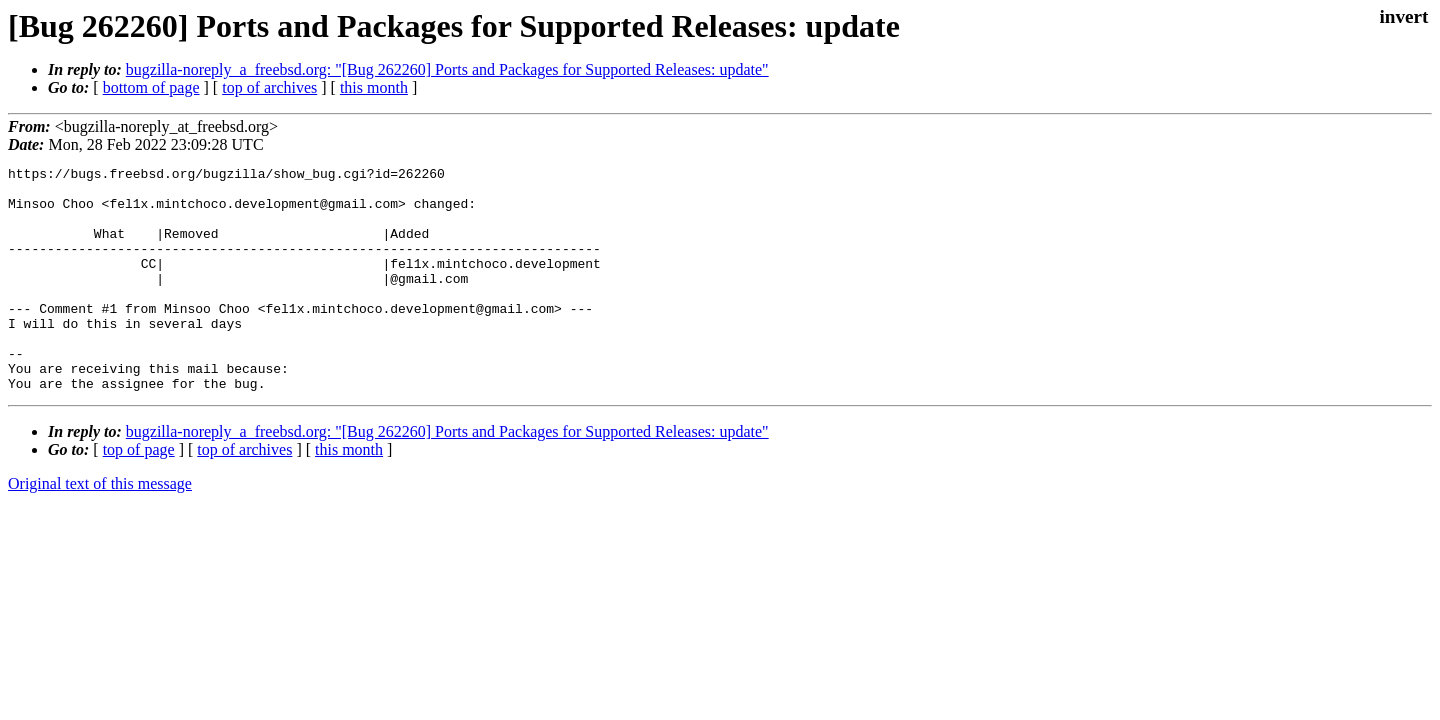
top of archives (269, 87)
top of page (139, 494)
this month (374, 87)
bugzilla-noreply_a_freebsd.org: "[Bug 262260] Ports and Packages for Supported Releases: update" (447, 69)
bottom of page (151, 87)
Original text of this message (100, 528)
